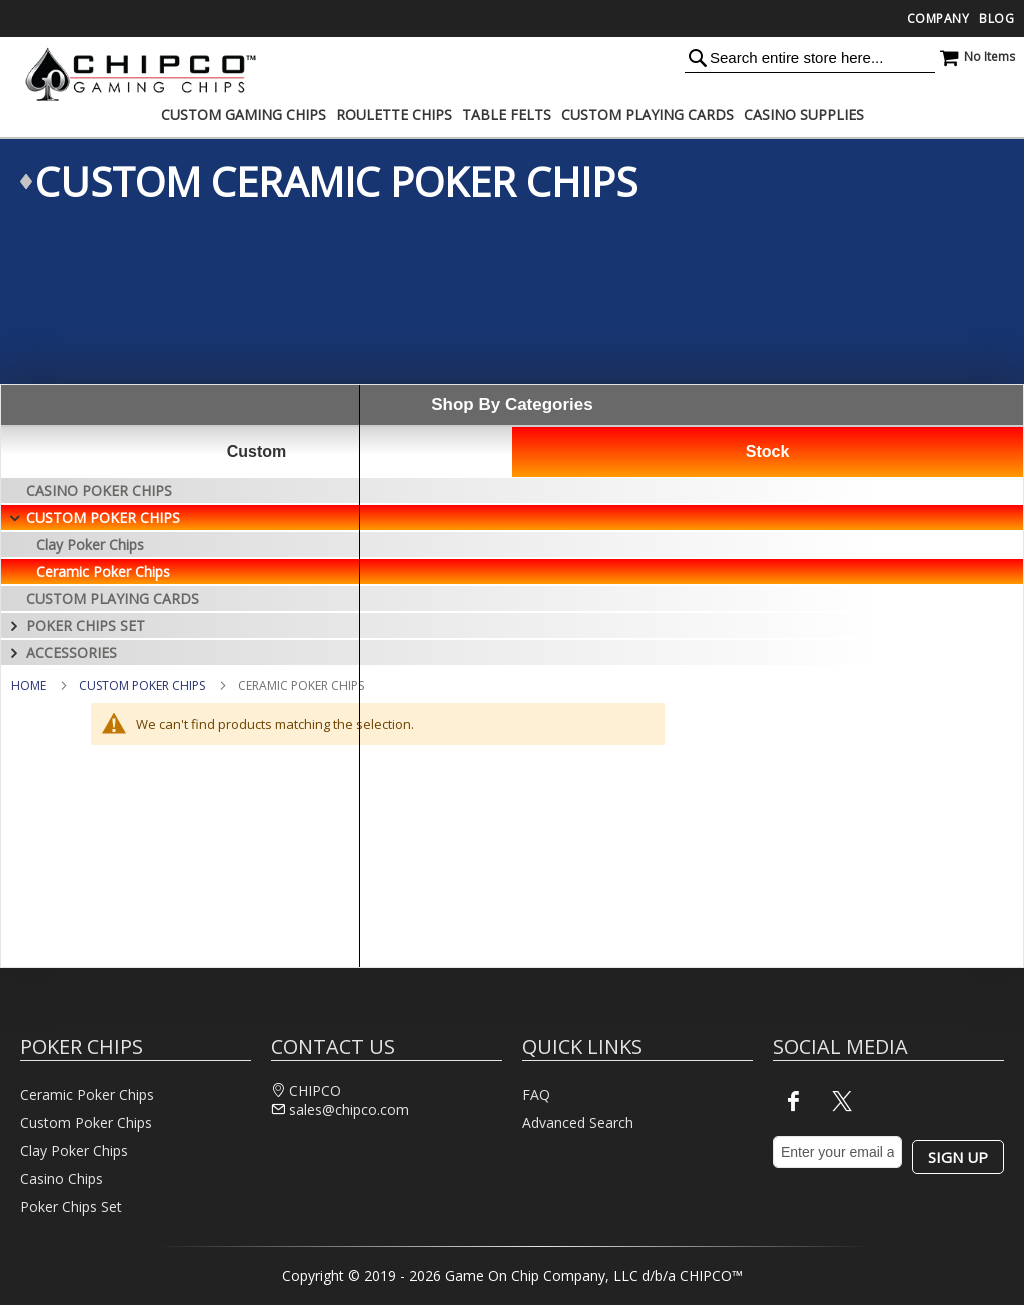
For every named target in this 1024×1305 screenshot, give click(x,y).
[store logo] (135, 74)
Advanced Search (577, 1122)
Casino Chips (61, 1178)
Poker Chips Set (85, 625)
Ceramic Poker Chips (103, 571)
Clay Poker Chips (90, 544)
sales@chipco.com (349, 1109)
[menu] (512, 114)
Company (938, 18)
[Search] (698, 57)
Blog (996, 18)
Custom (257, 451)
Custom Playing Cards (112, 598)
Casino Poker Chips (99, 490)
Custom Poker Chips (142, 685)
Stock (768, 451)
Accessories (71, 652)
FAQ (536, 1094)
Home (28, 685)
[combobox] (810, 57)
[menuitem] (243, 114)
